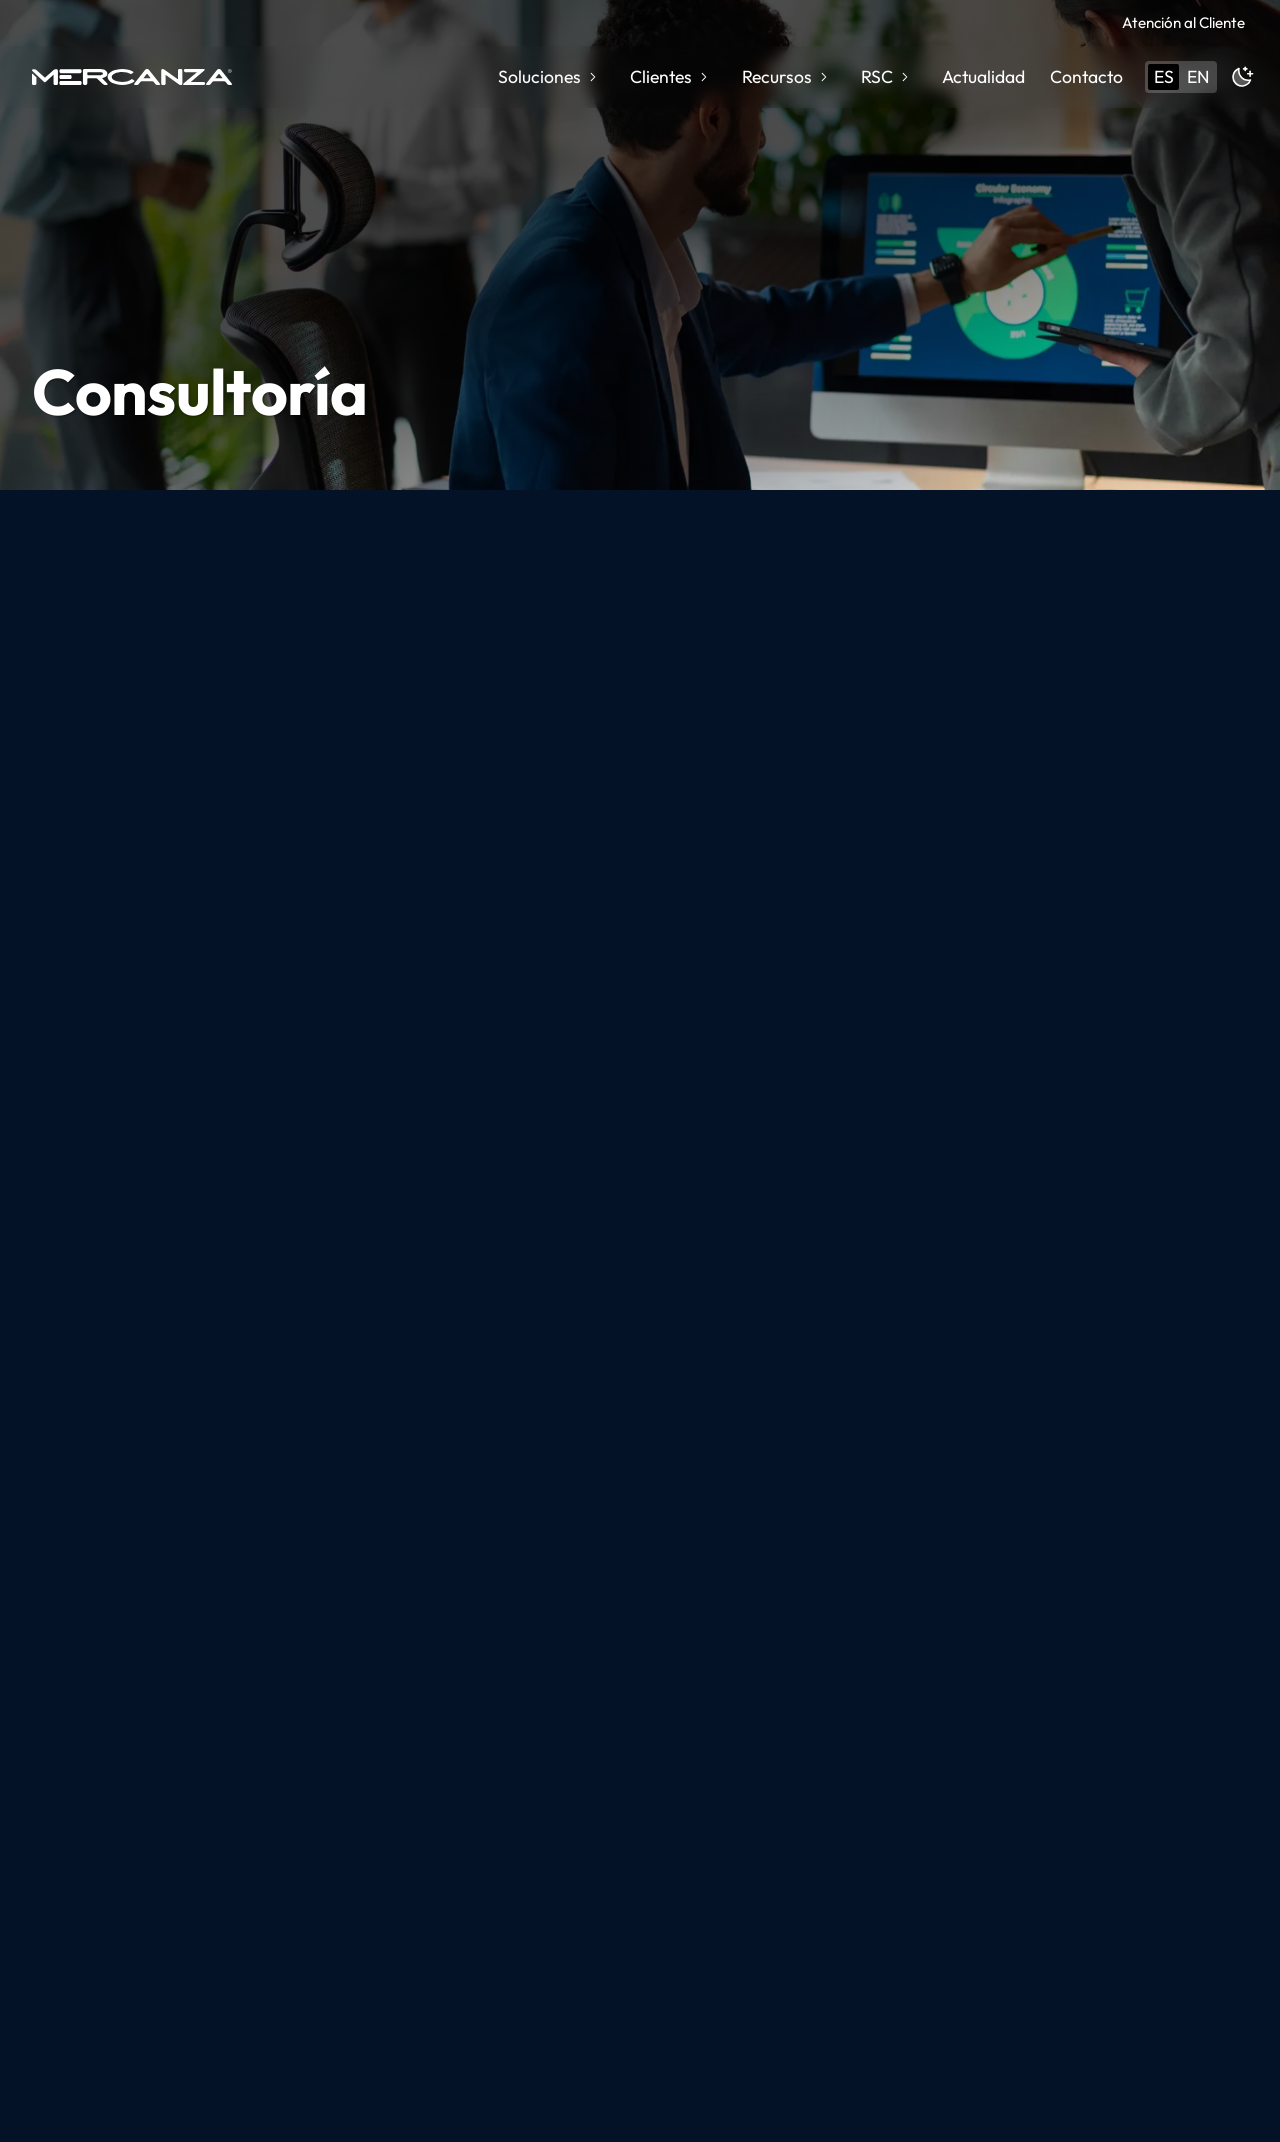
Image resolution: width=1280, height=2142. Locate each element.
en (1198, 76)
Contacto (1086, 76)
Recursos (786, 76)
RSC (886, 76)
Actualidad (983, 76)
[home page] (132, 77)
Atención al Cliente (1183, 22)
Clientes (670, 76)
